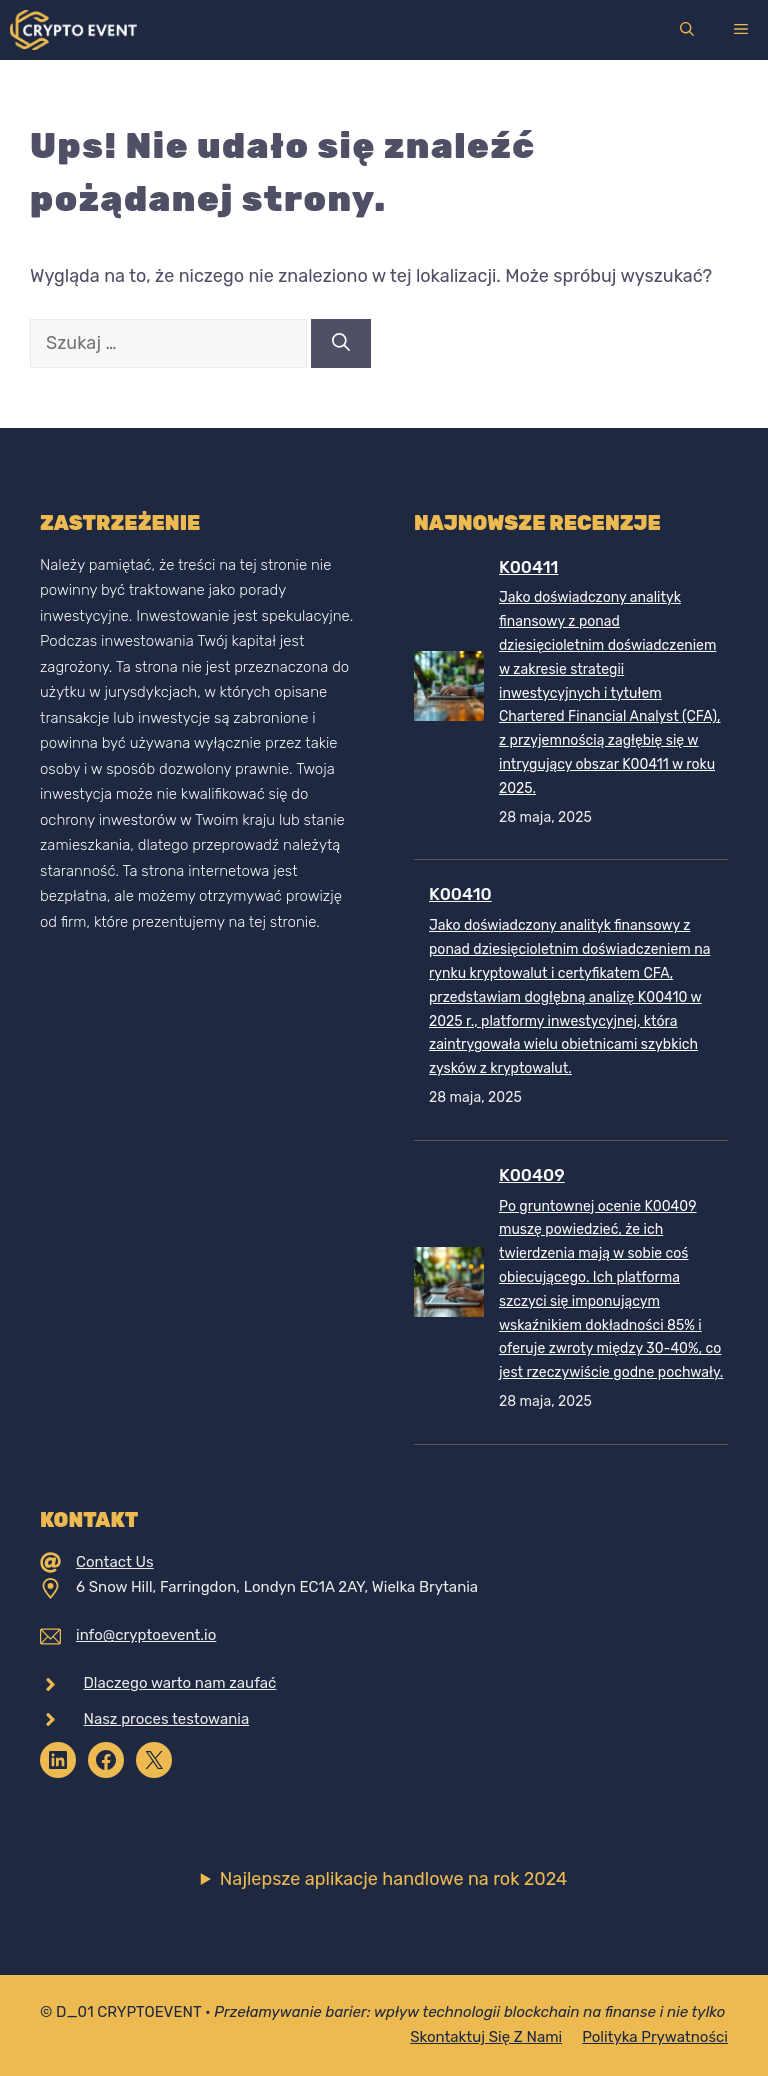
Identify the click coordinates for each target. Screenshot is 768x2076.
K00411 (528, 567)
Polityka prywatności (655, 2037)
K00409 (532, 1175)
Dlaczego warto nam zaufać (180, 1683)
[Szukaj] (341, 343)
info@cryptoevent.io (146, 1635)
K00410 (460, 894)
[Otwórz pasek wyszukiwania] (687, 30)
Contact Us (115, 1562)
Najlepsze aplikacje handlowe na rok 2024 (394, 1879)
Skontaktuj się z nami (486, 2037)
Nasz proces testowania (167, 1719)
